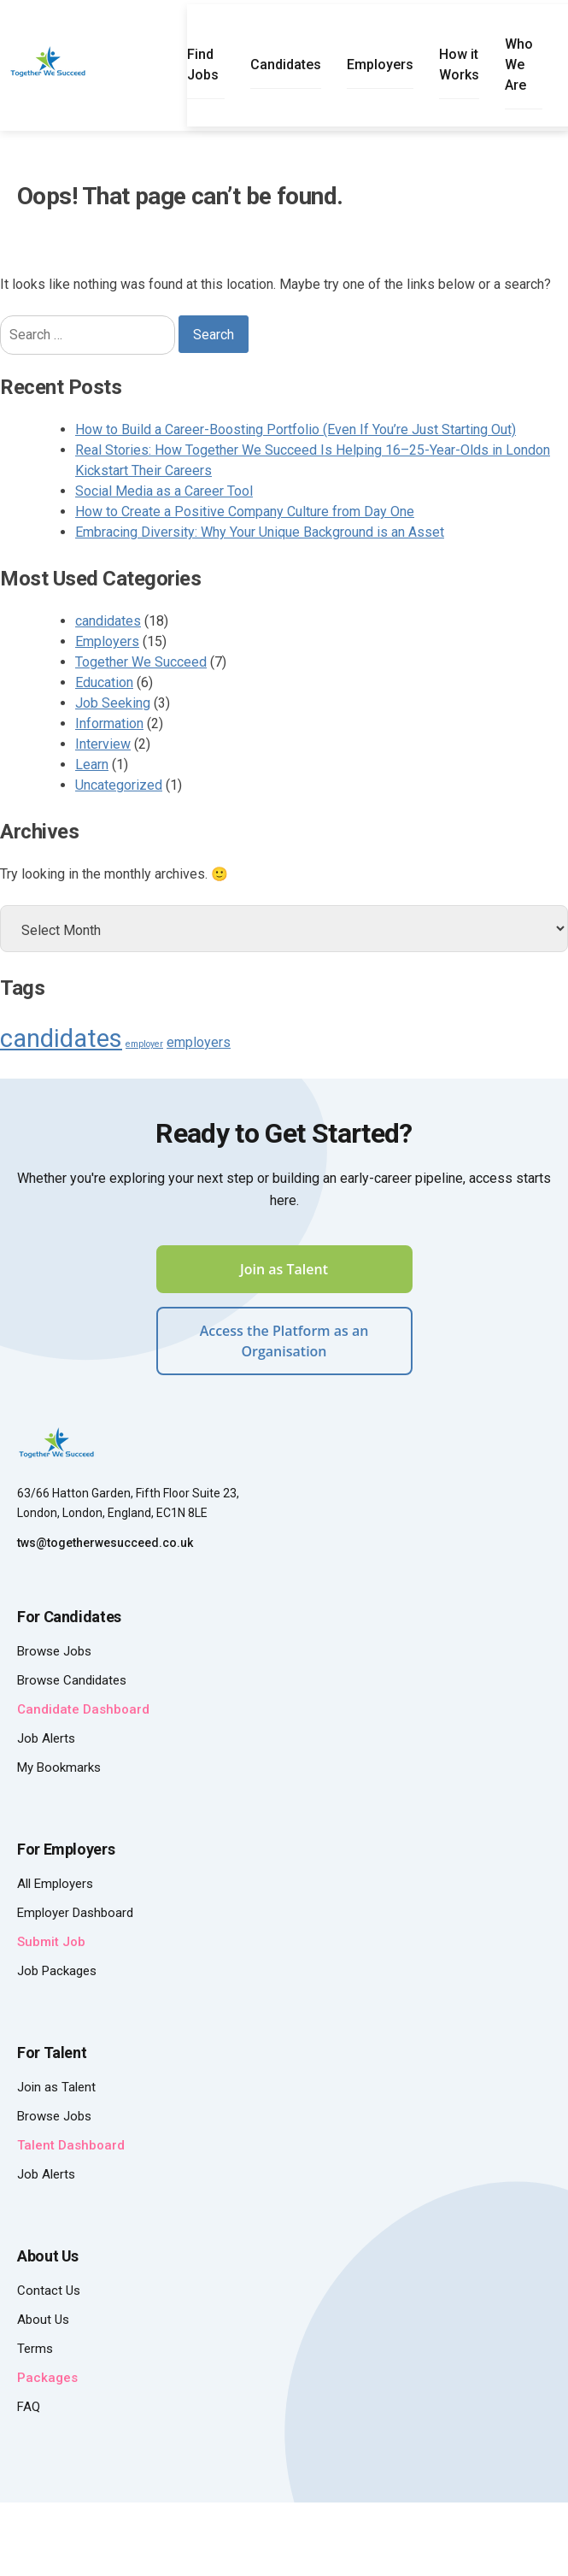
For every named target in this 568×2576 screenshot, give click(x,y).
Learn (91, 764)
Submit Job (51, 1942)
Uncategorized (118, 785)
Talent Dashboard (71, 2145)
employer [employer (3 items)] (144, 1044)
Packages (47, 2377)
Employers (380, 64)
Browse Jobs (54, 1651)
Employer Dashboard (75, 1912)
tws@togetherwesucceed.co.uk (105, 1543)
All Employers (55, 1883)
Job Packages (57, 1971)
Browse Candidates (71, 1680)
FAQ (28, 2406)
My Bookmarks (59, 1767)
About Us (43, 2319)
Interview (103, 744)
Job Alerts (46, 1738)
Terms (35, 2348)
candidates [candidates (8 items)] (61, 1038)
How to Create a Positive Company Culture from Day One (244, 511)
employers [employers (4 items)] (199, 1042)
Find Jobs (203, 64)
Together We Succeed (141, 662)
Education (104, 682)
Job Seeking (112, 703)
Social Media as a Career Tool (164, 491)
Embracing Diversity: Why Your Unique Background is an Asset (259, 532)
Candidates (285, 64)
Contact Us (48, 2290)
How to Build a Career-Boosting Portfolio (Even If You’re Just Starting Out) (295, 429)
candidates (108, 621)
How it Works (459, 64)
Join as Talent (284, 1269)
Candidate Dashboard (83, 1709)
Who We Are (519, 64)
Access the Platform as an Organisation (284, 1341)
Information (109, 723)
